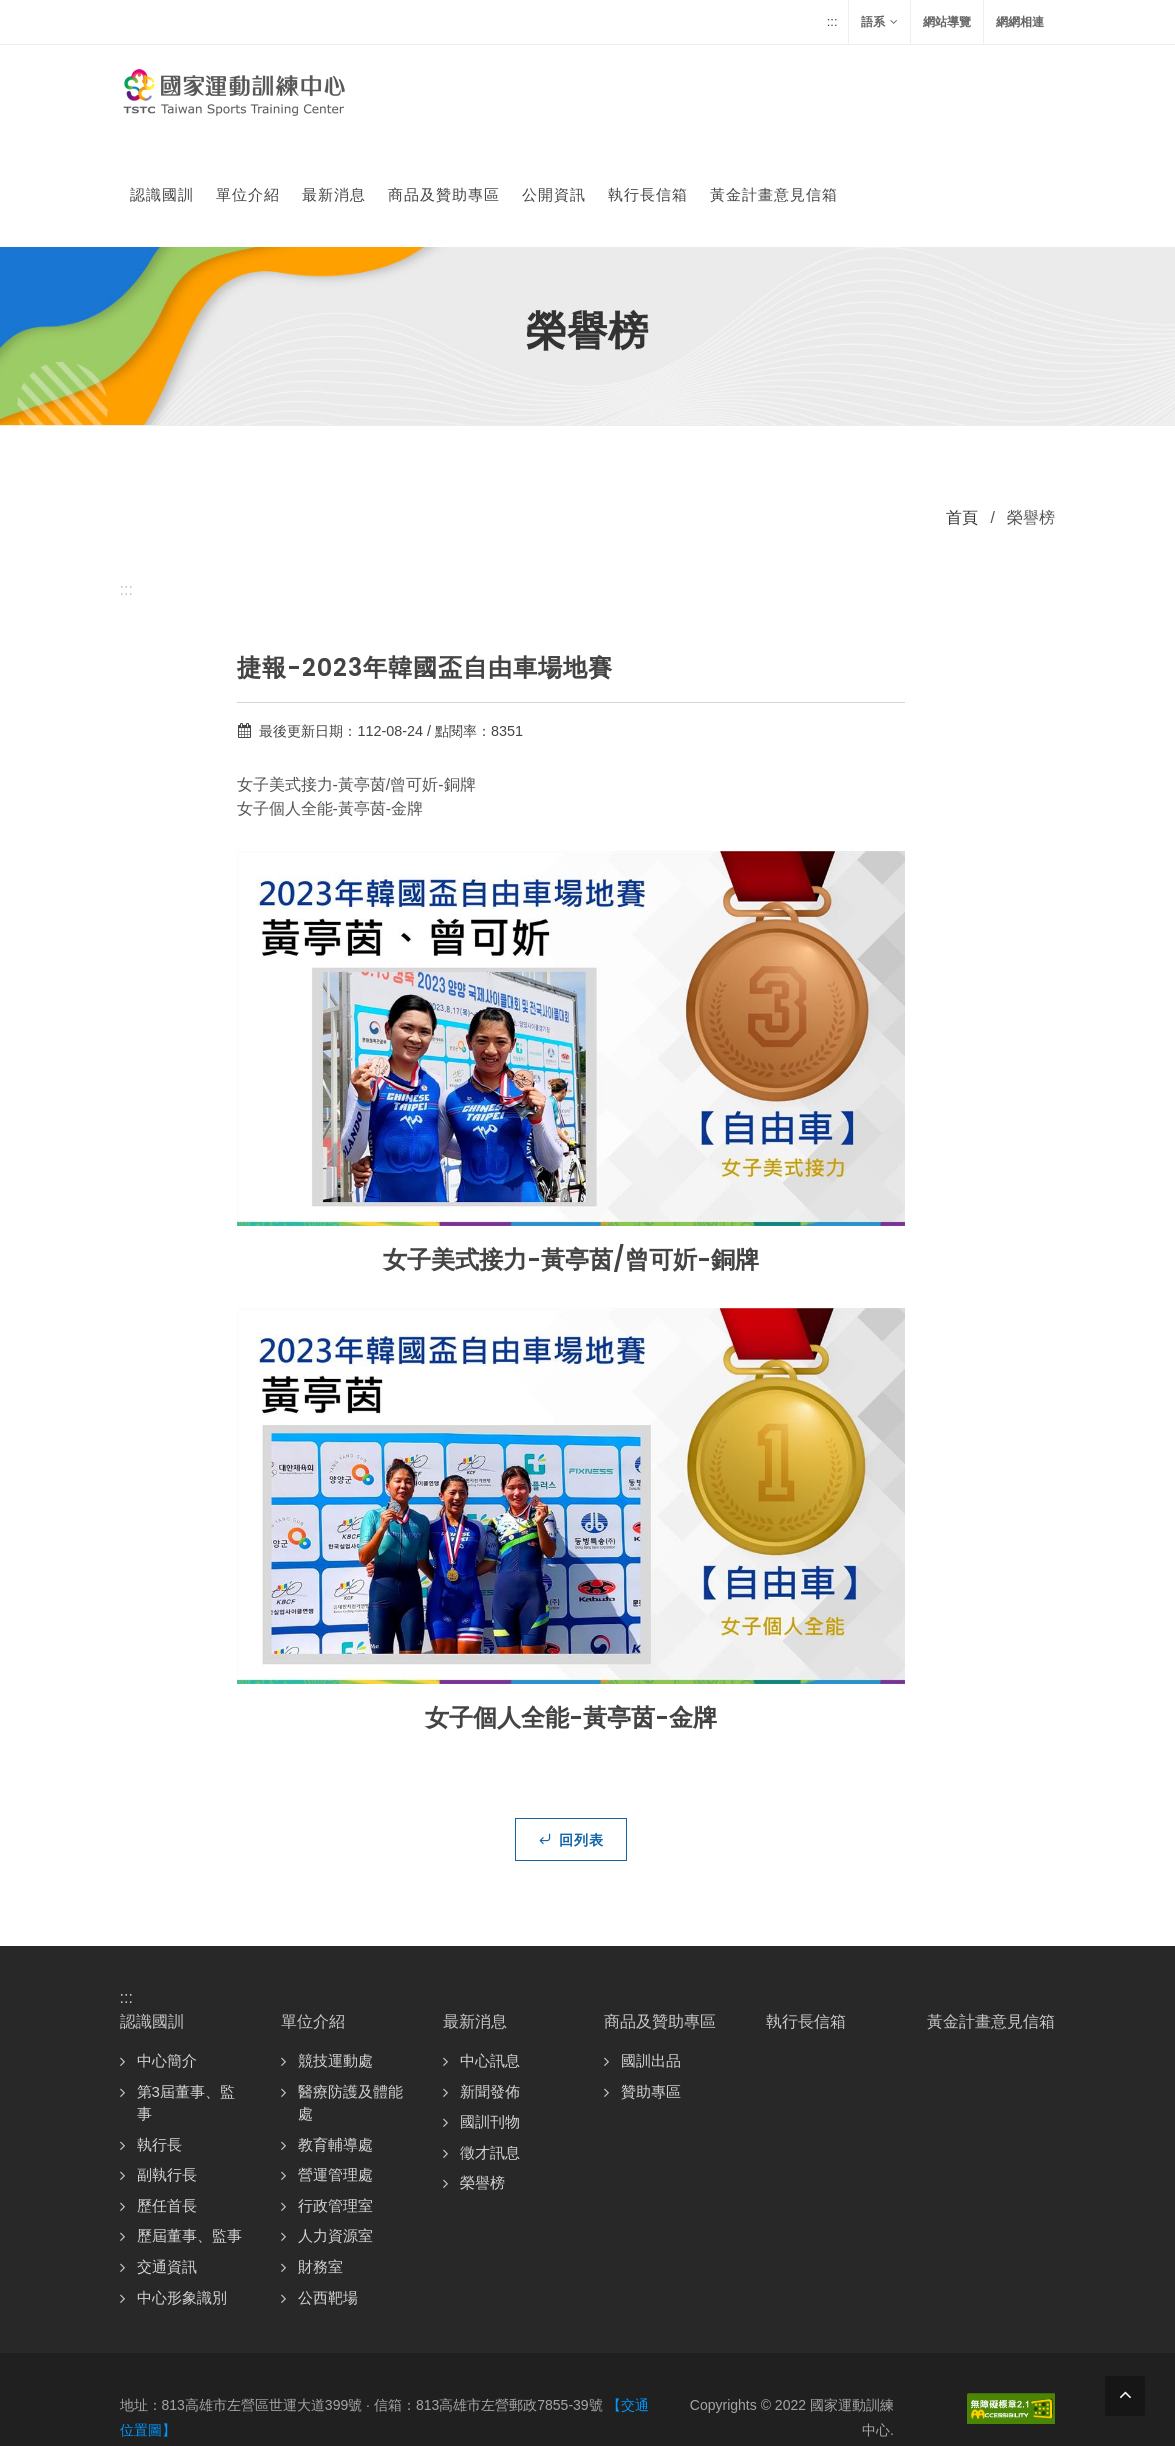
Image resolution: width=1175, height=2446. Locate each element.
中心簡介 (167, 1960)
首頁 (962, 417)
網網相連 (1020, 22)
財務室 (320, 2166)
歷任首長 (167, 2105)
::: (832, 21)
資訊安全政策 (852, 2359)
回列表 (571, 1739)
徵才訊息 (490, 2052)
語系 (879, 22)
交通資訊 (167, 2166)
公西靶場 (328, 2197)
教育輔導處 (335, 2044)
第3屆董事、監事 (186, 2003)
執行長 (159, 2044)
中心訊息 (490, 1960)
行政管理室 (335, 2105)
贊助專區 (651, 1991)
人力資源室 (335, 2135)
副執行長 (167, 2074)
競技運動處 (335, 1960)
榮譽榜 (482, 2082)
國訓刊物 (490, 2021)
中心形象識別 (182, 2197)
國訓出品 (651, 1960)
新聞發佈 (490, 1991)
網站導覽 (947, 22)
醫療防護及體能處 (350, 2003)
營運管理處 (335, 2074)
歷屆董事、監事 (189, 2135)
